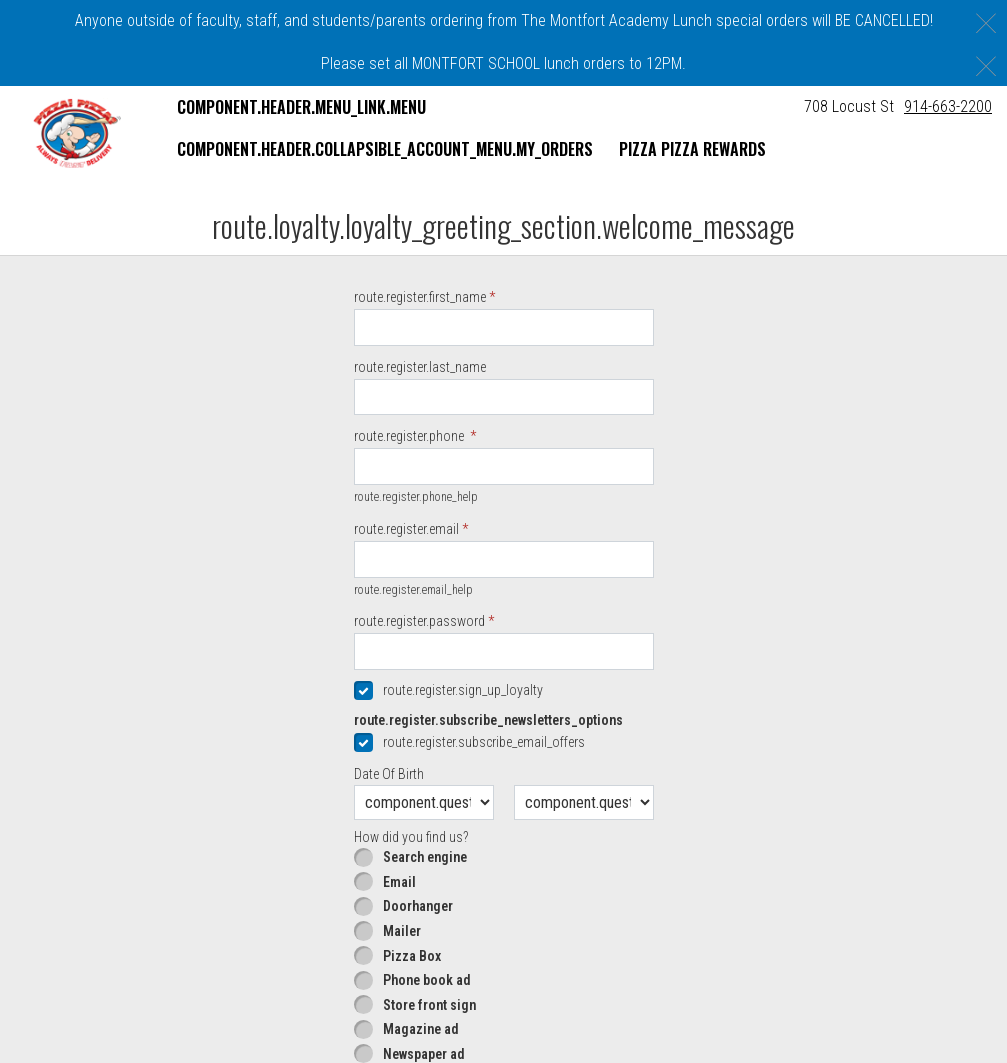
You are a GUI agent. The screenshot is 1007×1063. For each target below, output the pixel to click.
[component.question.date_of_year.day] (584, 883)
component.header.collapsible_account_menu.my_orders (385, 149)
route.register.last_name (420, 448)
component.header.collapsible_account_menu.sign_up (374, 235)
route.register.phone (410, 518)
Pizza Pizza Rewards (692, 149)
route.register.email (406, 610)
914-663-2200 (948, 106)
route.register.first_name (420, 378)
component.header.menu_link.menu (301, 107)
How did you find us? (411, 918)
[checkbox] (504, 771)
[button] (77, 133)
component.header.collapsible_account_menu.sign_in (371, 192)
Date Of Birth (389, 855)
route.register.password (419, 703)
